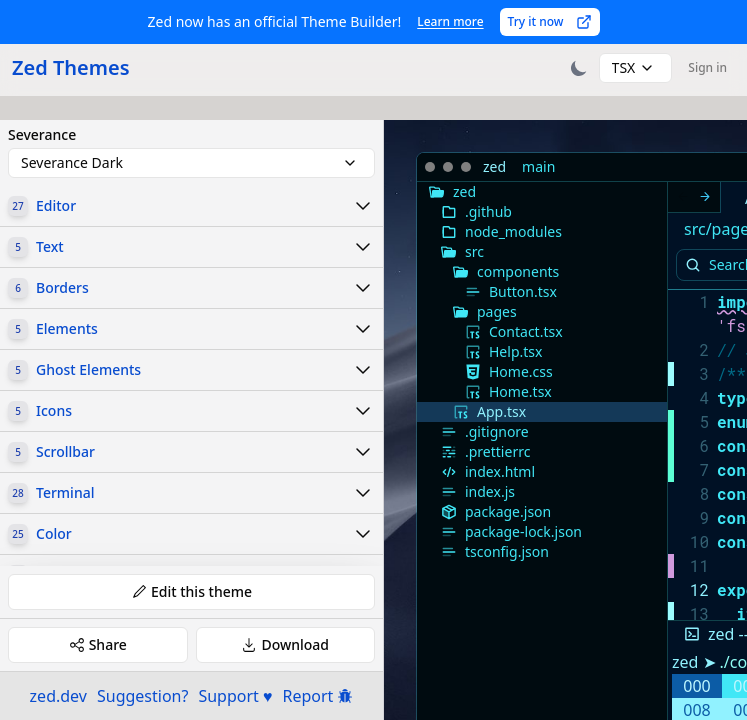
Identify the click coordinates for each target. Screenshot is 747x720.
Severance (42, 135)
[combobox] (636, 68)
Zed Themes (71, 67)
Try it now (550, 21)
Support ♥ (235, 696)
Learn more (450, 21)
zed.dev (58, 696)
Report (318, 696)
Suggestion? (142, 696)
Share (98, 644)
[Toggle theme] (579, 68)
